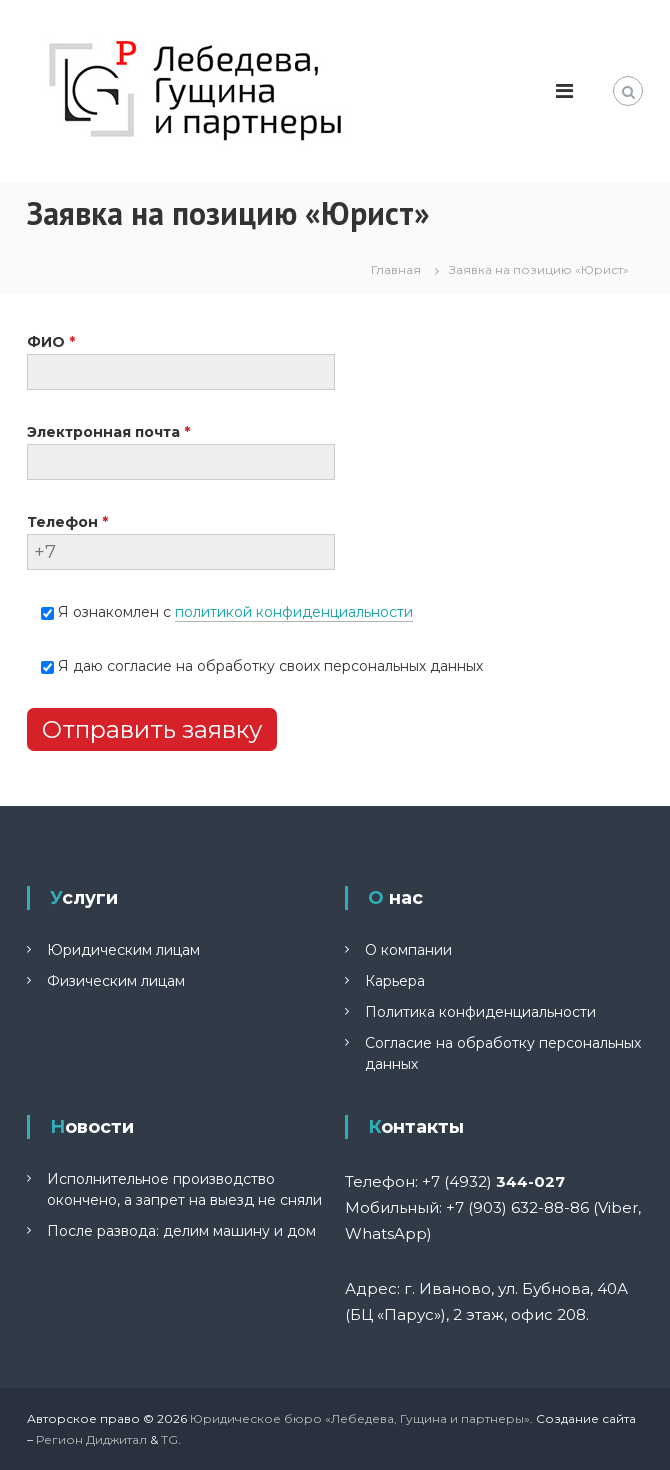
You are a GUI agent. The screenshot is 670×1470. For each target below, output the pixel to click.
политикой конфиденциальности (294, 612)
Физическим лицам (116, 981)
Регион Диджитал (91, 1439)
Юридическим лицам (123, 950)
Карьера (395, 981)
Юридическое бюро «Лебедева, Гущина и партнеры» (360, 1418)
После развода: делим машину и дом (181, 1231)
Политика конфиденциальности (480, 1012)
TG (169, 1439)
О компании (408, 950)
